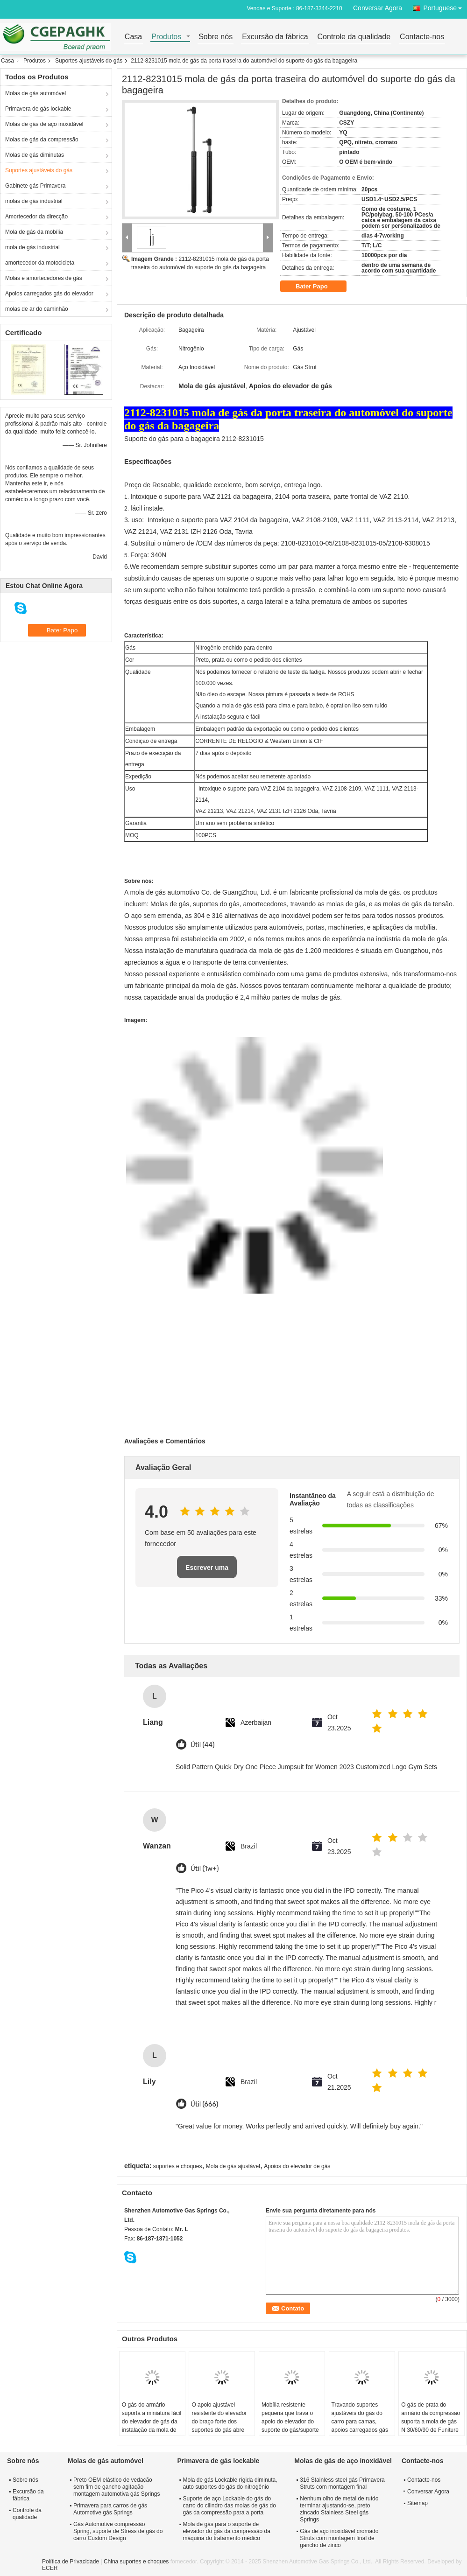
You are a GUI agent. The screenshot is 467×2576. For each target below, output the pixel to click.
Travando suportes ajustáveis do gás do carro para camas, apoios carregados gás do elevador (360, 2421)
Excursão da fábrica (275, 37)
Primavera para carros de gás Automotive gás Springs (110, 2509)
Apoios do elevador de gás (297, 2166)
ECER (49, 2568)
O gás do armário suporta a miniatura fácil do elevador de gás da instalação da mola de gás (151, 2421)
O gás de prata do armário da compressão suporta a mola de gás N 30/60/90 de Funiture (430, 2417)
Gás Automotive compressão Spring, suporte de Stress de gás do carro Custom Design (118, 2531)
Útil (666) (204, 2104)
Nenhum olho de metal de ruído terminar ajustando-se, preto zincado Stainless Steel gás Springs (339, 2509)
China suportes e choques (136, 2561)
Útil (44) (202, 1745)
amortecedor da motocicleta (39, 262)
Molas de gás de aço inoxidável (44, 124)
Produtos (166, 37)
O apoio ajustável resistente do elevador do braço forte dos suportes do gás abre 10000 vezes (219, 2421)
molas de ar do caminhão (36, 309)
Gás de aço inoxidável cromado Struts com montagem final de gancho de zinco (339, 2538)
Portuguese (445, 6)
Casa (133, 37)
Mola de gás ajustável (233, 2166)
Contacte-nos (422, 37)
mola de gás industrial (32, 247)
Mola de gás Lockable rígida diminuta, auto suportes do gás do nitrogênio (230, 2483)
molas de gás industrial (34, 201)
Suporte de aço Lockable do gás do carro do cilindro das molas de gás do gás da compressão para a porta (229, 2505)
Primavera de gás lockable (38, 108)
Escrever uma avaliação (206, 1571)
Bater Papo (318, 286)
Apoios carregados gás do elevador (49, 293)
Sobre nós (215, 37)
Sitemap (417, 2503)
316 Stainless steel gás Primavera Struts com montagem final (342, 2483)
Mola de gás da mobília (34, 232)
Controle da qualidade (354, 37)
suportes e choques (177, 2166)
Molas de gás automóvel (35, 93)
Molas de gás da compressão (41, 139)
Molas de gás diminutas (34, 155)
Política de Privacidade (70, 2561)
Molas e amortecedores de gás (43, 278)
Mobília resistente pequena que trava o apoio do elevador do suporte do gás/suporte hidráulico (290, 2421)
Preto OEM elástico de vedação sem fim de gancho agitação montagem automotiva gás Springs (116, 2487)
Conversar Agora (377, 8)
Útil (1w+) (205, 1869)
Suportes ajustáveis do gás (88, 60)
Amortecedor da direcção (36, 216)
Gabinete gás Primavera (35, 185)
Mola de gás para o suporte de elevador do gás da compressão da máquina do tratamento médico (226, 2531)
